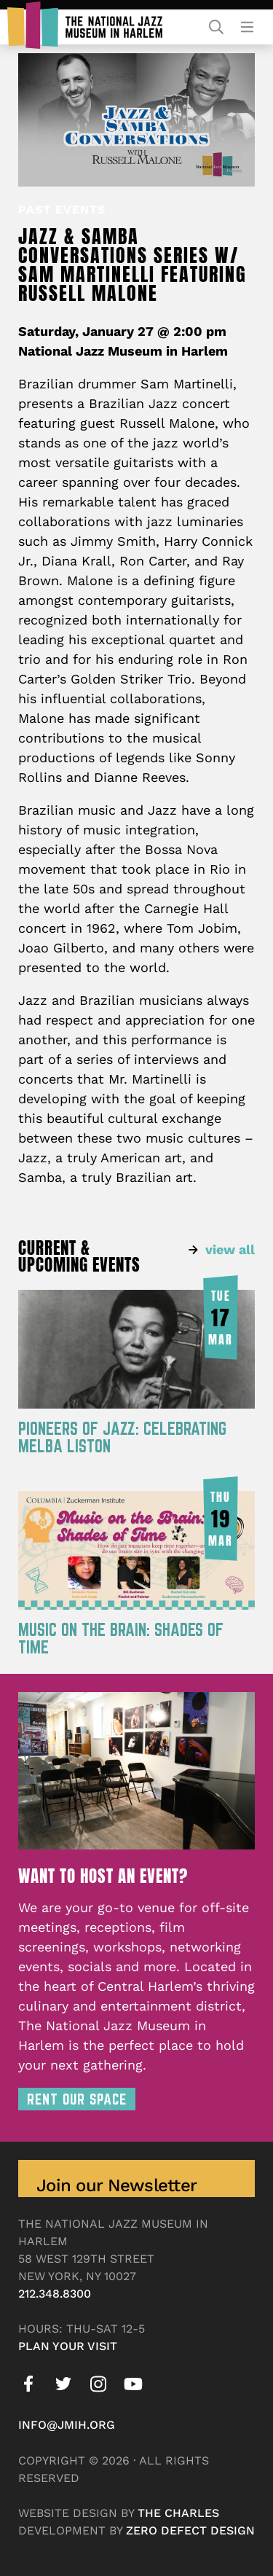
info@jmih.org (66, 2425)
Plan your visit (67, 2346)
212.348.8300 (54, 2294)
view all (230, 1249)
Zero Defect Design (190, 2530)
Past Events (62, 209)
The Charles (178, 2513)
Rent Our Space (77, 2099)
